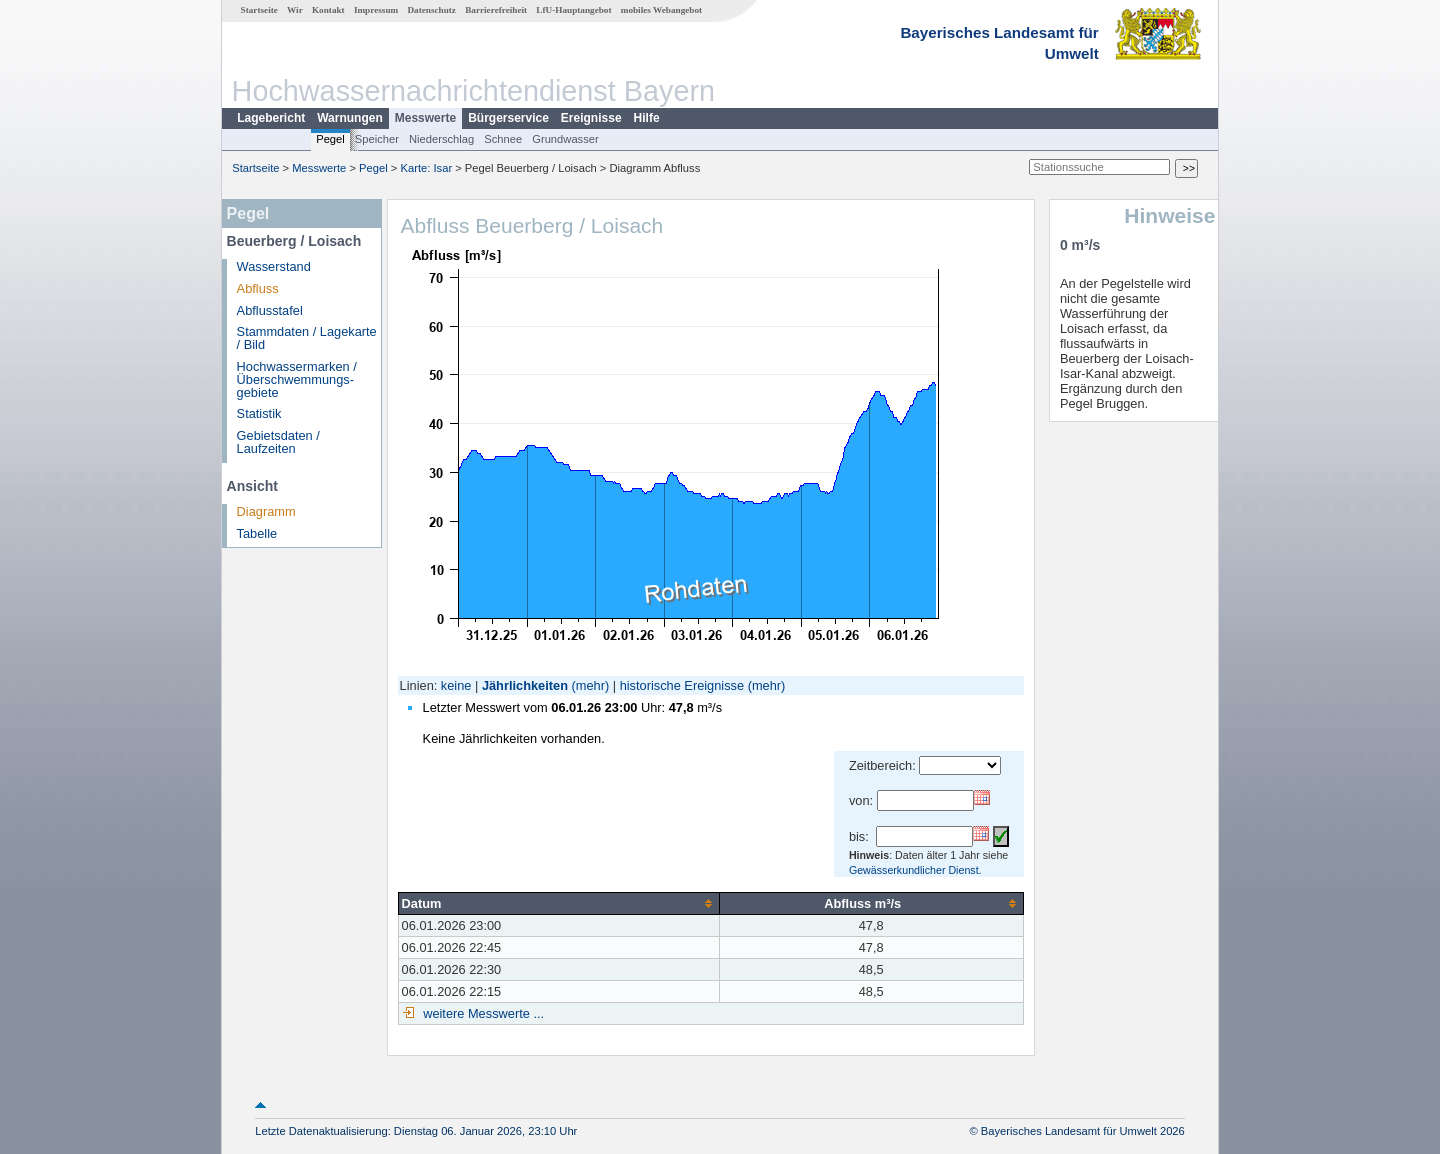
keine (456, 685)
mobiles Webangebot (661, 10)
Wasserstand (274, 266)
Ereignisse (591, 118)
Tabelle (257, 533)
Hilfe (647, 118)
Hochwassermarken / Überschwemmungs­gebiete (297, 379)
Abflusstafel (270, 310)
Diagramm (266, 511)
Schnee (503, 139)
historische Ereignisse (682, 685)
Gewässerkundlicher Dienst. (915, 870)
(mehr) (591, 685)
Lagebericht (271, 118)
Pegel (330, 139)
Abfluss (258, 288)
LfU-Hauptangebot (573, 10)
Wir (295, 10)
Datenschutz (431, 10)
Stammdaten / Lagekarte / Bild (307, 338)
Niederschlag (441, 139)
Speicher (377, 139)
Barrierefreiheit (496, 10)
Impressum (376, 10)
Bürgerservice (508, 118)
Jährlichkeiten (525, 685)
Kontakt (328, 10)
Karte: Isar (427, 168)
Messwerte (425, 118)
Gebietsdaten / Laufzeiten (278, 442)
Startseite (259, 10)
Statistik (259, 413)
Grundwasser (565, 139)
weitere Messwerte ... (482, 1013)
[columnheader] (558, 903)
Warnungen (350, 118)
